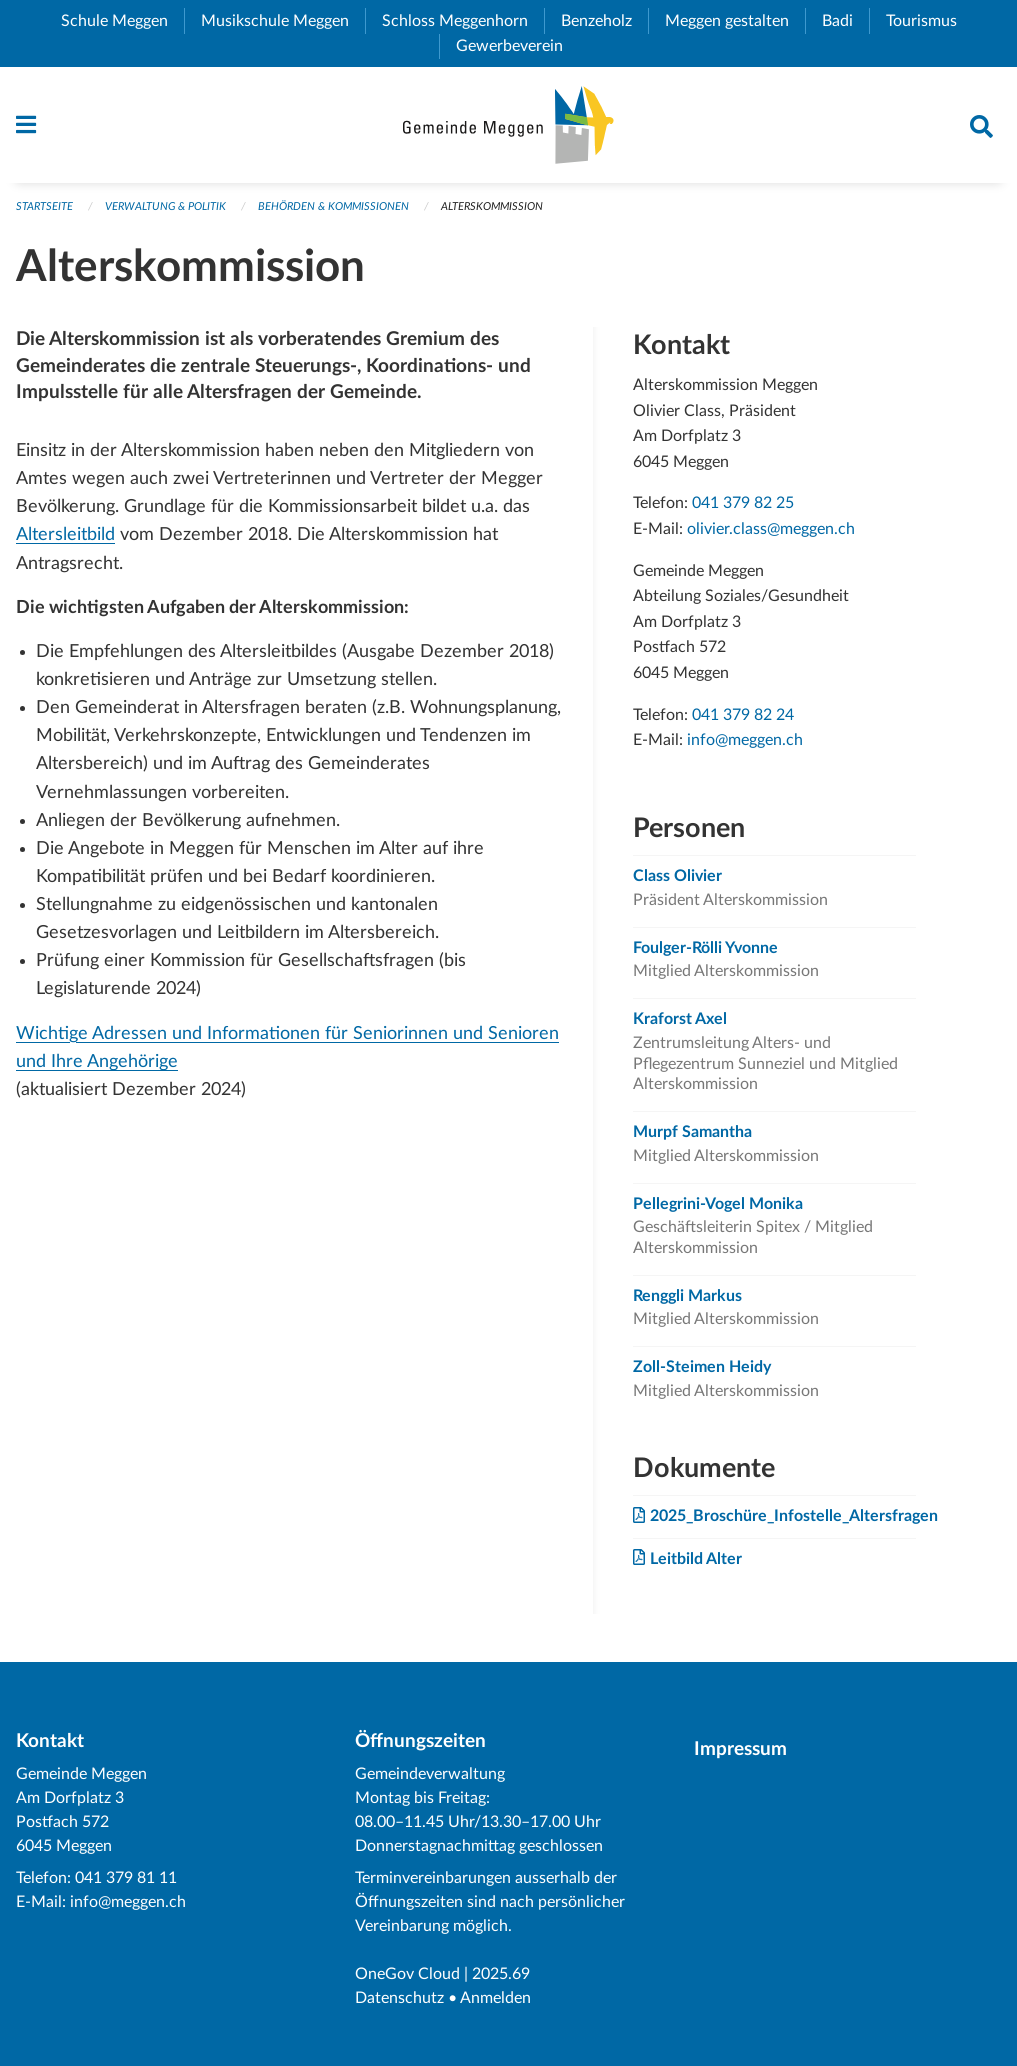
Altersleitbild (65, 534)
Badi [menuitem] (845, 21)
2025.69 (501, 1974)
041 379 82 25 (743, 503)
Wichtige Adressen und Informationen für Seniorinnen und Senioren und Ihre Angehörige (287, 1047)
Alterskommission (492, 206)
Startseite (44, 206)
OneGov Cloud (407, 1974)
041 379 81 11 (126, 1878)
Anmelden (495, 1998)
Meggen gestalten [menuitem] (735, 21)
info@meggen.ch (745, 740)
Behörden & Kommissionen (333, 206)
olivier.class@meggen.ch (771, 529)
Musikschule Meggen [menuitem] (283, 21)
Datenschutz (399, 1998)
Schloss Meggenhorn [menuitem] (463, 21)
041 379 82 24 (743, 715)
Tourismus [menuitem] (929, 21)
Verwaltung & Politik (165, 206)
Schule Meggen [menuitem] (122, 21)
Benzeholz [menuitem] (604, 21)
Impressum (740, 1749)
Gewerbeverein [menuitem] (517, 46)
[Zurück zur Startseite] (508, 125)
